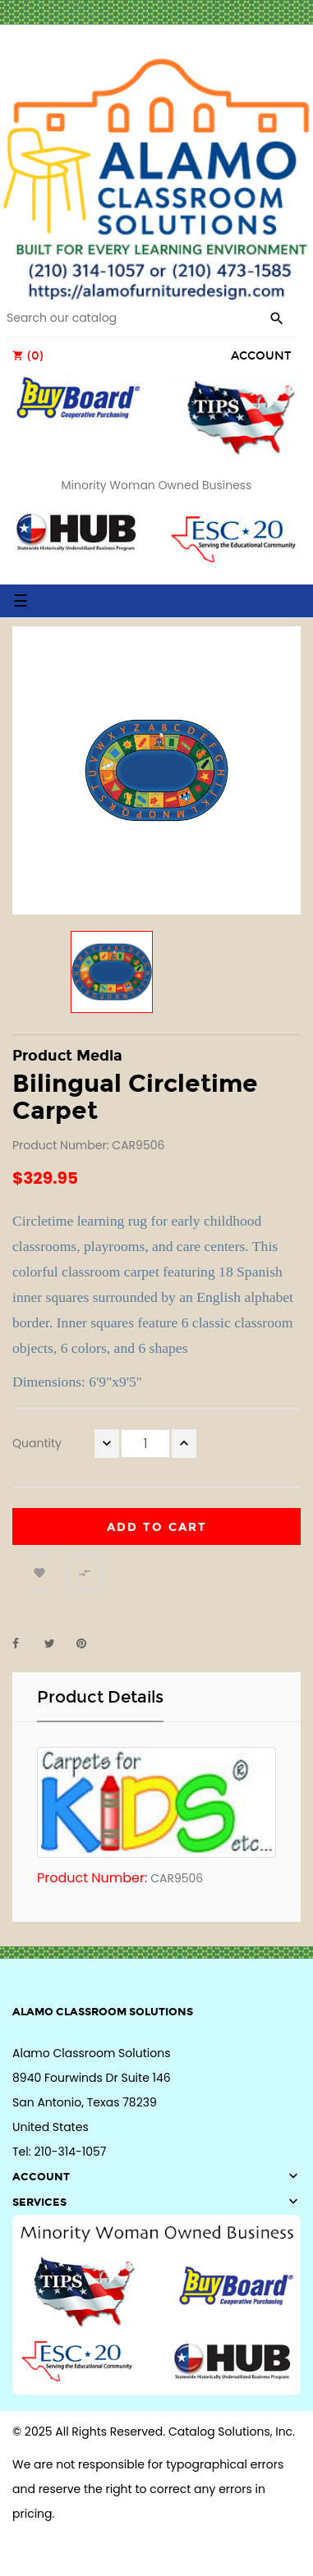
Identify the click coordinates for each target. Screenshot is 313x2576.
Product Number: (92, 1877)
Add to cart (157, 1527)
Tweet (56, 1643)
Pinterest (88, 1643)
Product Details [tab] (100, 1697)
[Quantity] (145, 1443)
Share (24, 1643)
